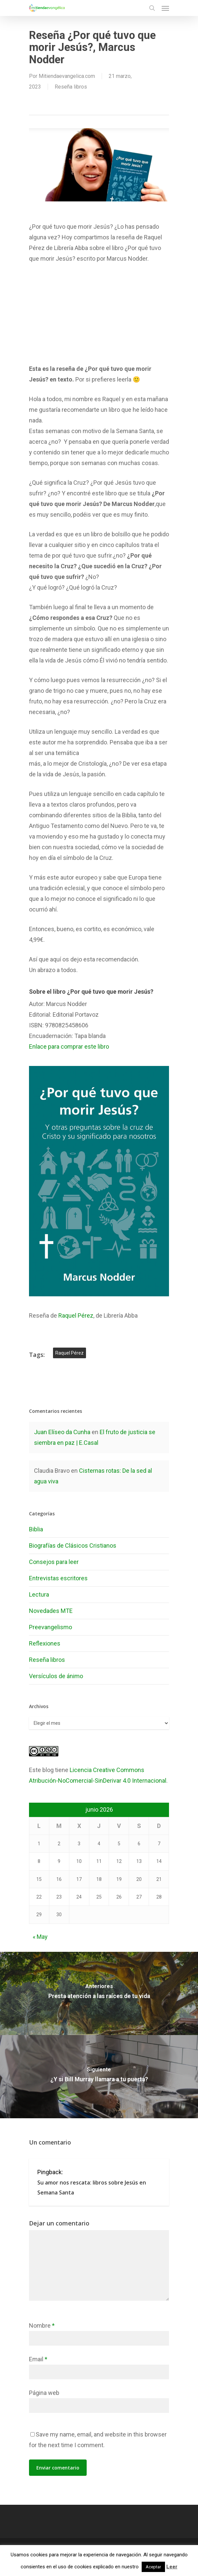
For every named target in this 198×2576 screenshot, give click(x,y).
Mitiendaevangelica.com (67, 76)
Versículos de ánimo (56, 1676)
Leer (171, 2567)
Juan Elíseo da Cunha (62, 1431)
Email (38, 2359)
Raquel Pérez (75, 1315)
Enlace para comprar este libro (69, 1046)
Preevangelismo (50, 1627)
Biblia (36, 1529)
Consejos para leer (54, 1561)
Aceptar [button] (153, 2566)
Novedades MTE (51, 1610)
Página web (44, 2392)
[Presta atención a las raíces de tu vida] (99, 1993)
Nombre (42, 2325)
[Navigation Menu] (165, 8)
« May (40, 1936)
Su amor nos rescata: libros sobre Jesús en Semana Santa (91, 2187)
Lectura (39, 1594)
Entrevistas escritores (58, 1578)
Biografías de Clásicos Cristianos (72, 1545)
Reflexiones (44, 1643)
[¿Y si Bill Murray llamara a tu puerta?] (99, 2076)
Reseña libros (71, 87)
